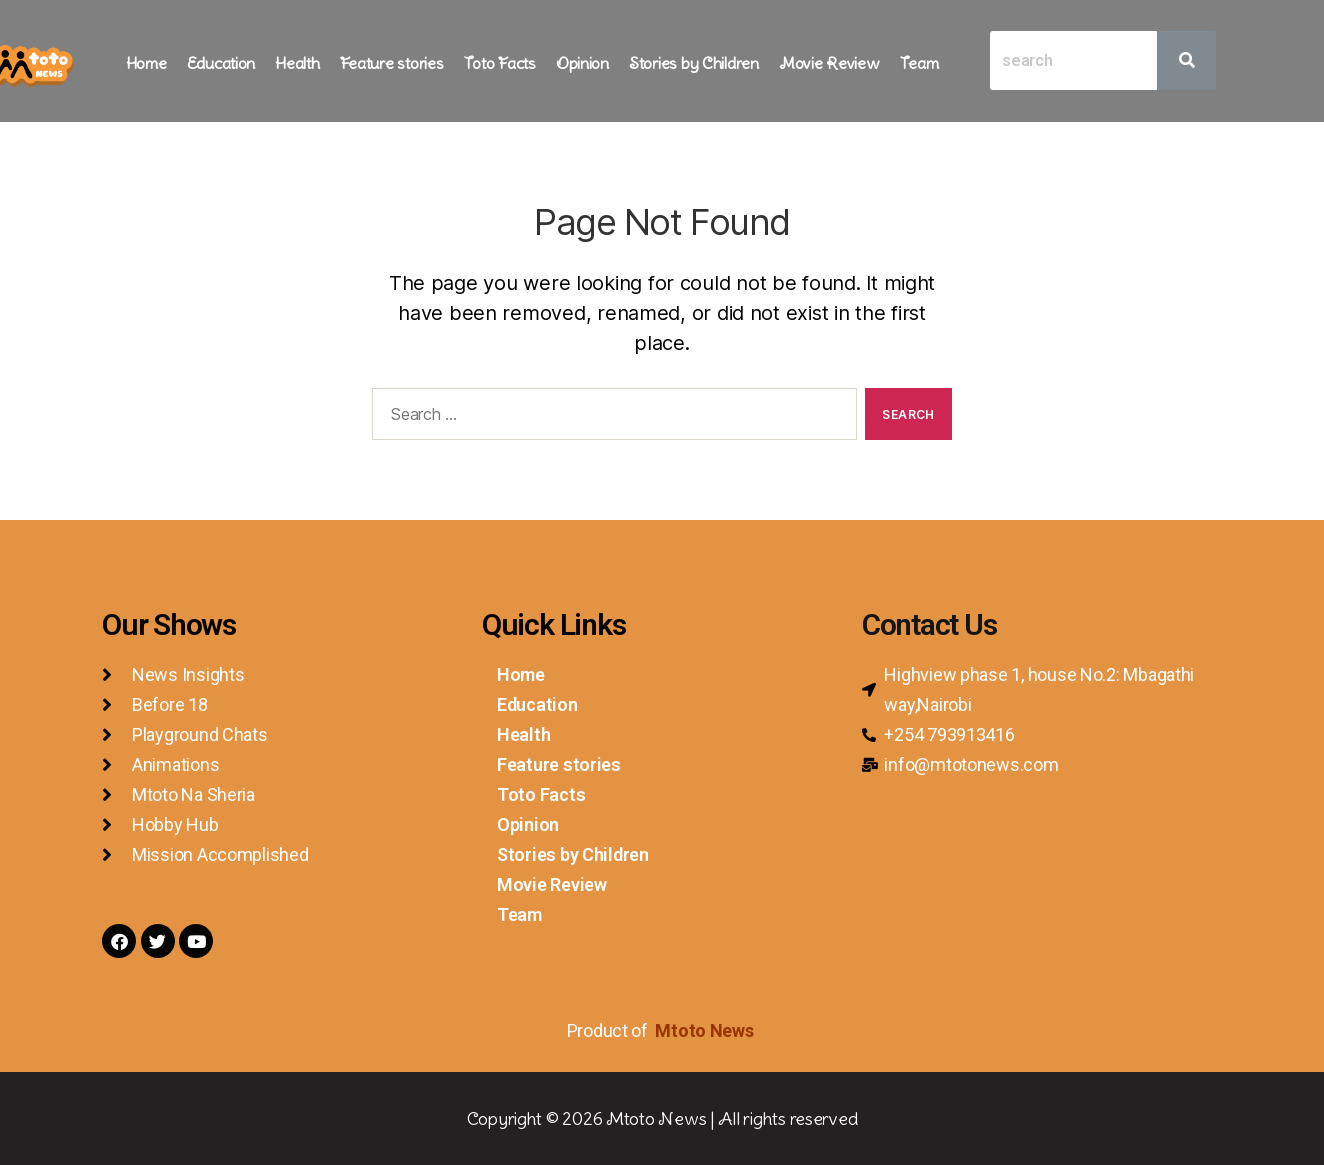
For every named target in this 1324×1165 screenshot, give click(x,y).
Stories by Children (694, 63)
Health (297, 63)
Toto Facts (500, 63)
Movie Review (829, 63)
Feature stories (392, 63)
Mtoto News (706, 1030)
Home (146, 63)
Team (919, 63)
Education (221, 63)
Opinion (582, 63)
